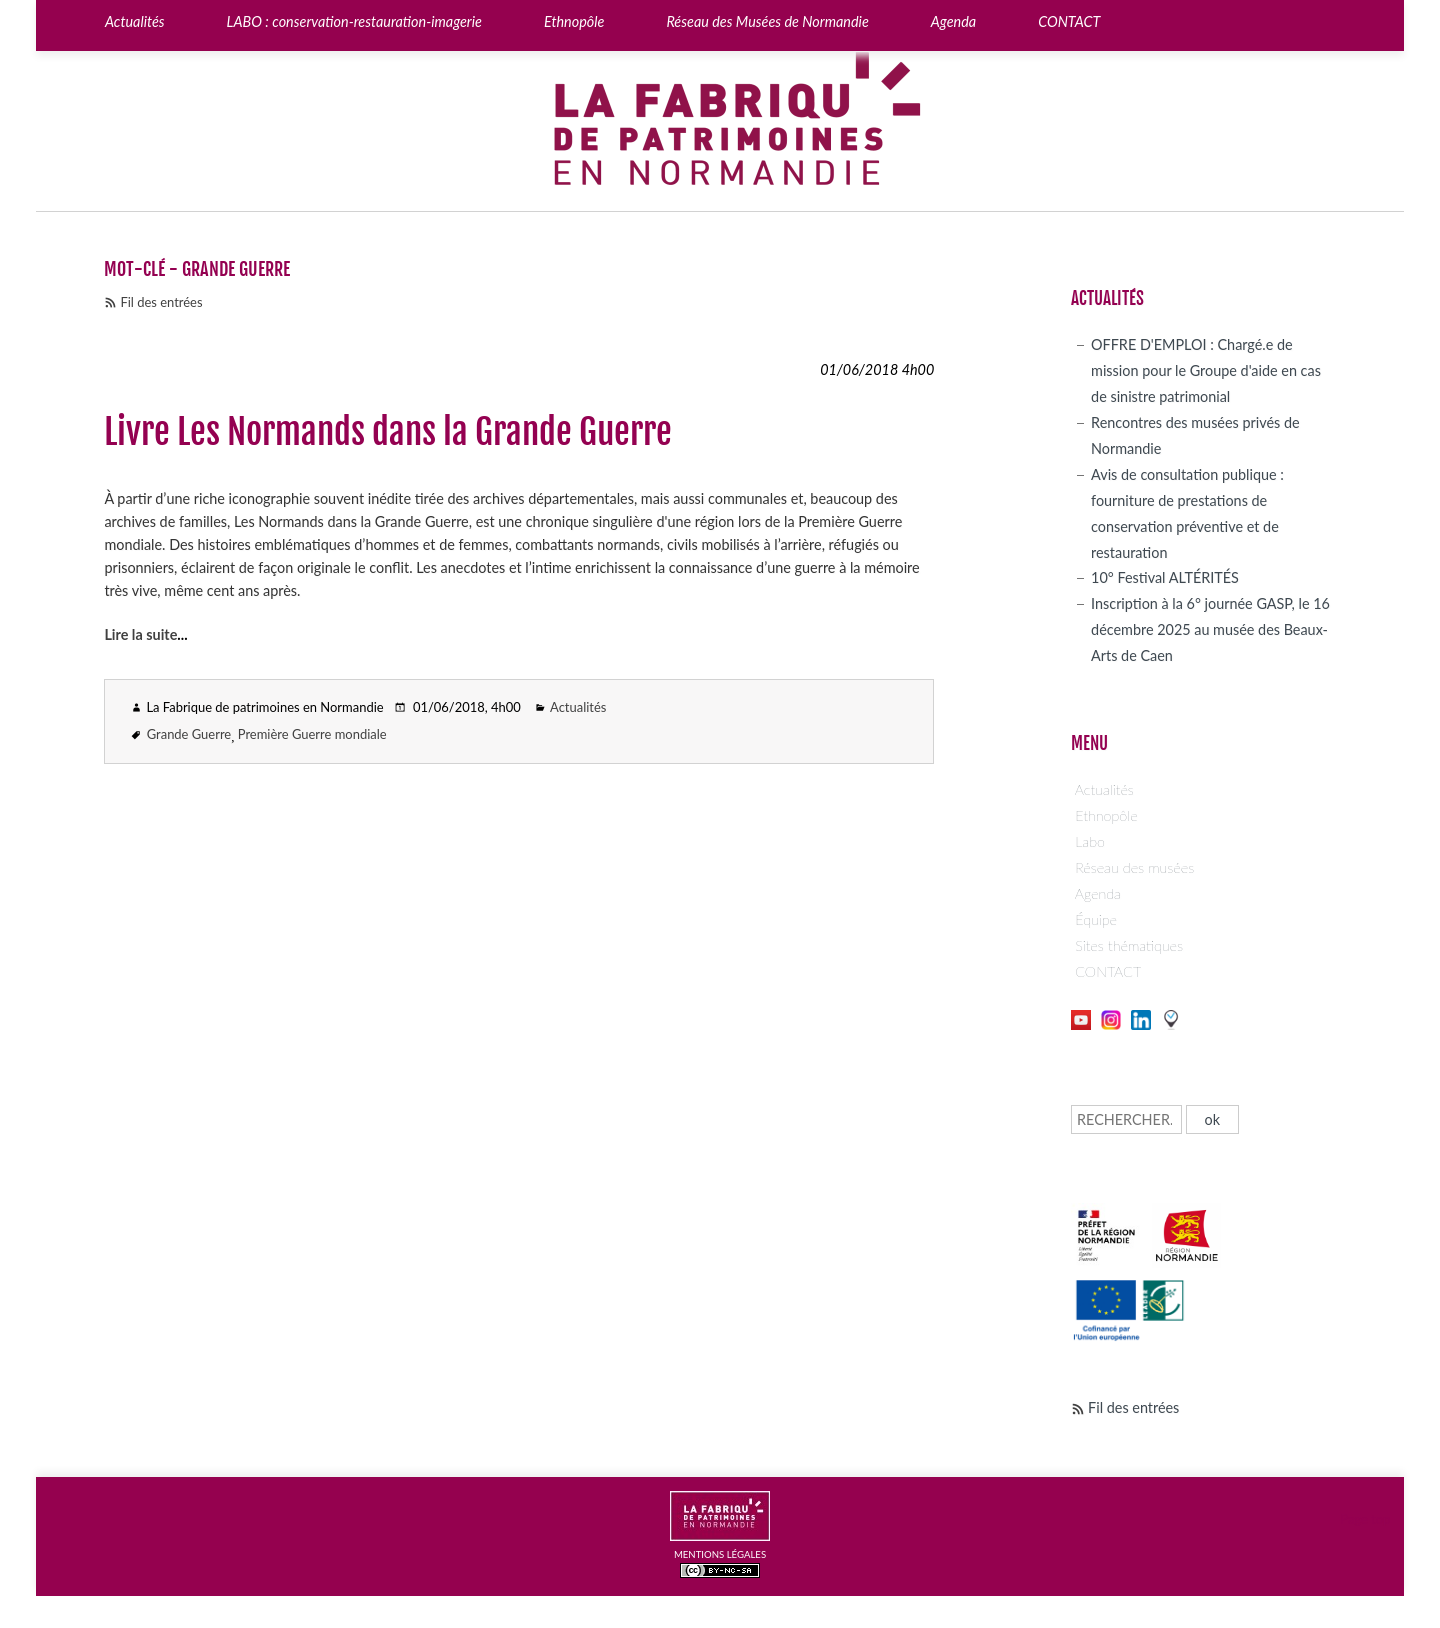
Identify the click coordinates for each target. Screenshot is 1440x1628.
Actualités (578, 707)
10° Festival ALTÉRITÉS (1165, 577)
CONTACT (1108, 971)
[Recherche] (1126, 1119)
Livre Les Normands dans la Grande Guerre (388, 432)
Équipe (1096, 919)
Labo (1090, 841)
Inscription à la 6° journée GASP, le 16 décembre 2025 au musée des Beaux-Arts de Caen (1210, 629)
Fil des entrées (161, 302)
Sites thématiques (1129, 945)
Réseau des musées (1134, 867)
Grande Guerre (189, 734)
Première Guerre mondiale (312, 734)
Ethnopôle (1106, 815)
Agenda (1098, 893)
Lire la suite (140, 634)
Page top (1365, 1519)
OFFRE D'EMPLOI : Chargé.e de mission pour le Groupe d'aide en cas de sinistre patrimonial (1206, 370)
